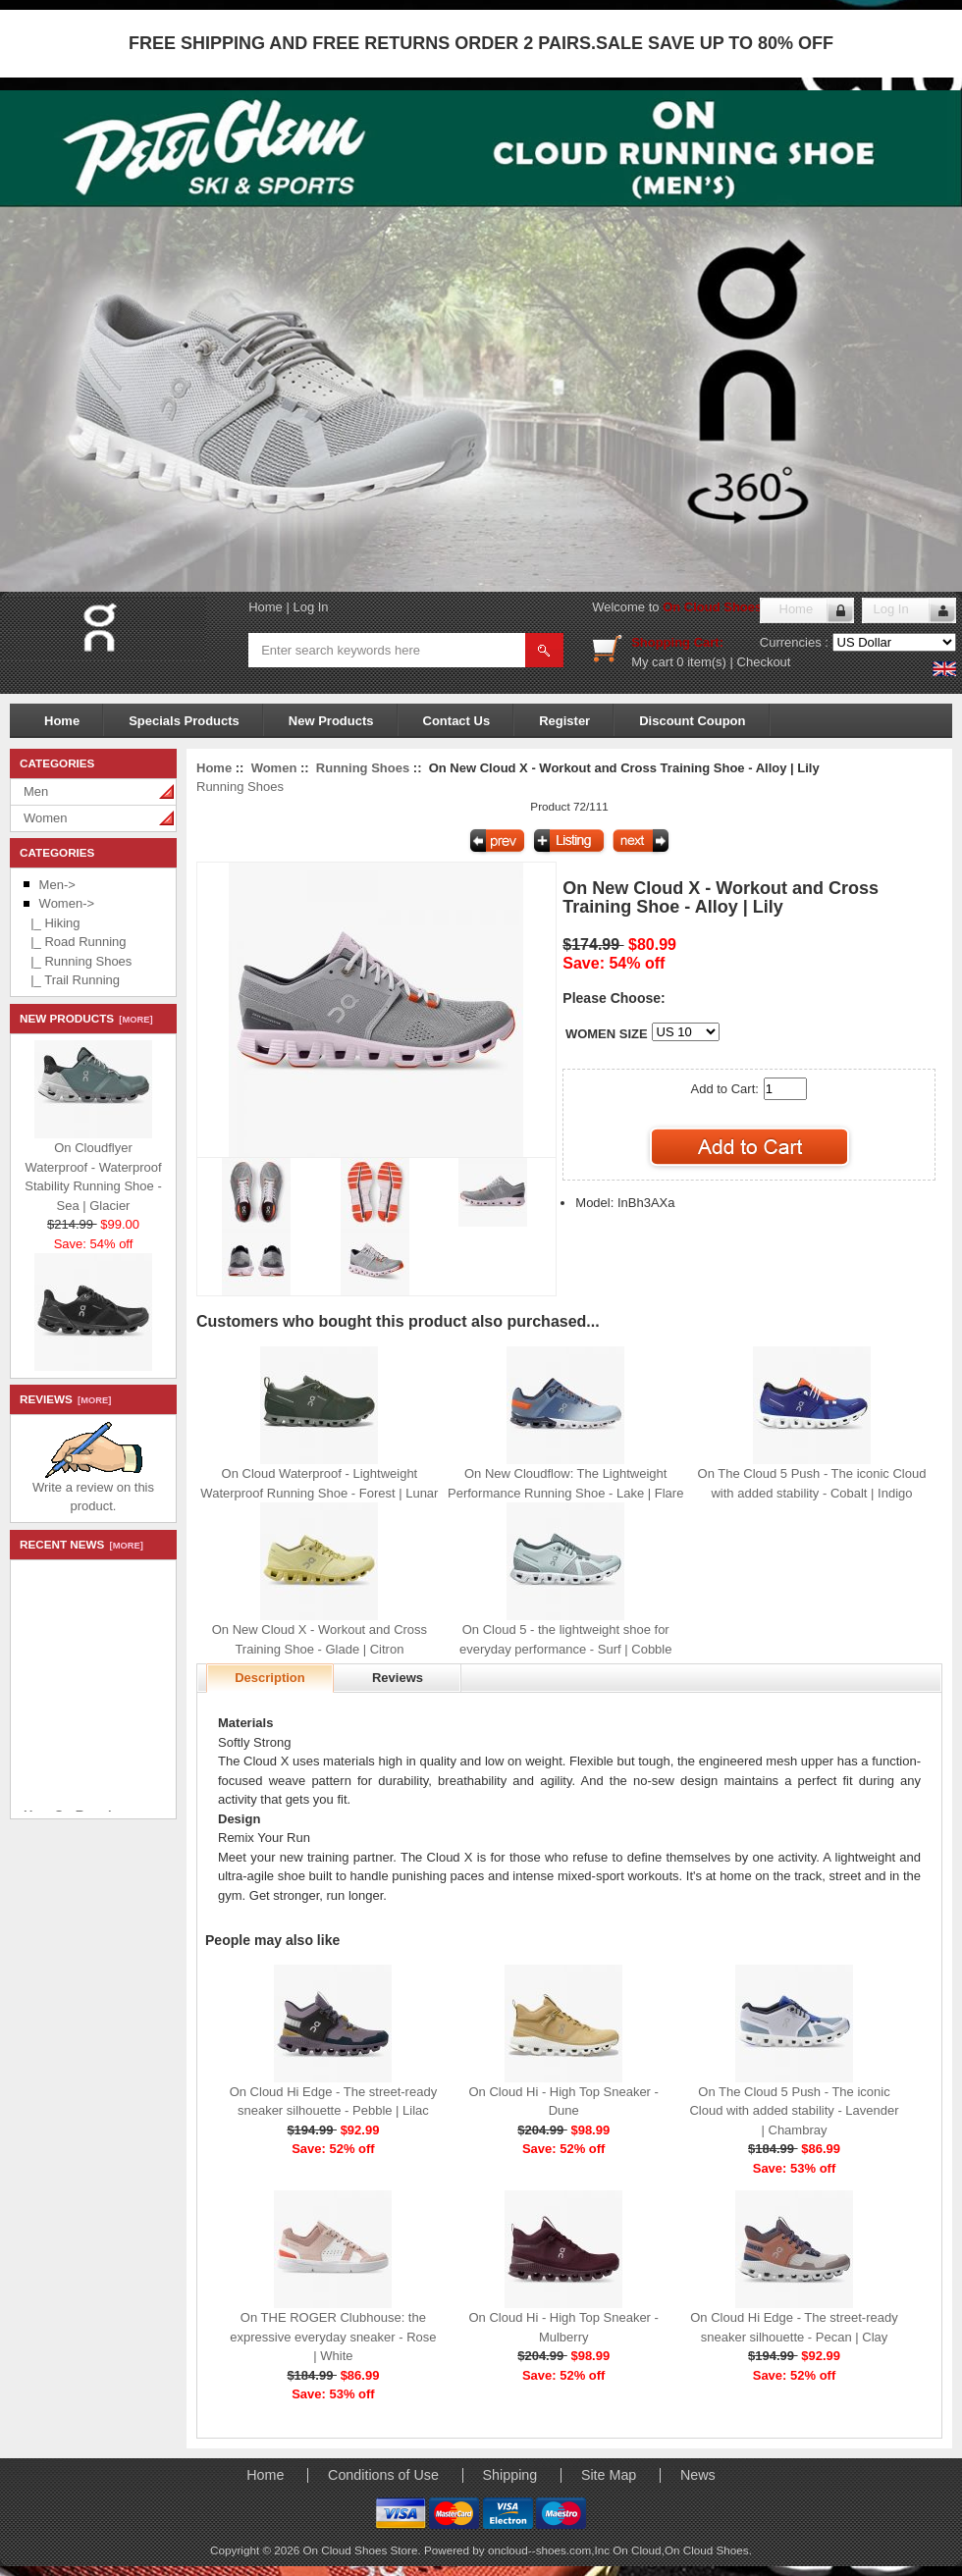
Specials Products (184, 720)
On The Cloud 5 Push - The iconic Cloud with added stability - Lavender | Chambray (793, 2110)
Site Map (608, 2475)
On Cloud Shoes (707, 2550)
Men (36, 791)
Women (46, 818)
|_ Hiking (52, 923)
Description (270, 1677)
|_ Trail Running (72, 980)
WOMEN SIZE (606, 1033)
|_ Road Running (75, 941)
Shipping (510, 2475)
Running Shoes (362, 768)
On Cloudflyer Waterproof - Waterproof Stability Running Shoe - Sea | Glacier (93, 1179)
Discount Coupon (692, 720)
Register (564, 720)
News (698, 2475)
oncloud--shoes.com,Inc (550, 2550)
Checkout (764, 662)
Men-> (57, 884)
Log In (310, 607)
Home (265, 607)
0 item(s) (701, 662)
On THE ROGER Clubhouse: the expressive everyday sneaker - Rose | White (333, 2336)
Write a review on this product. (93, 1490)
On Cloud (637, 2550)
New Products (331, 720)
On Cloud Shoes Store (730, 607)
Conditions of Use (383, 2475)
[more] (133, 1020)
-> (66, 903)
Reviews (397, 1677)
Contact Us (457, 720)
